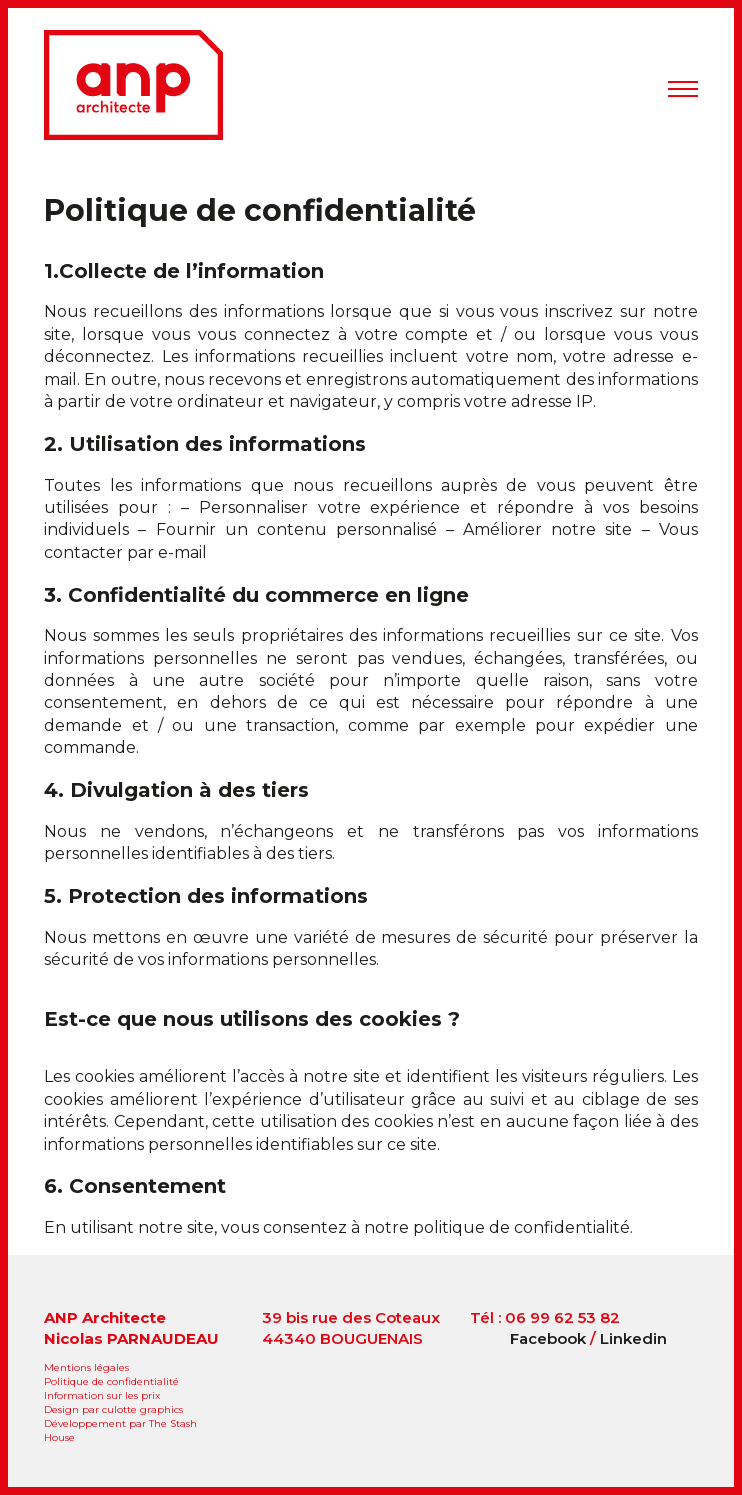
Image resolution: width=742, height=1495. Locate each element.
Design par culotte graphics (113, 1409)
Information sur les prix (102, 1395)
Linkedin (633, 1338)
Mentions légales (86, 1367)
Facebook (548, 1338)
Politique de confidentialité (260, 210)
